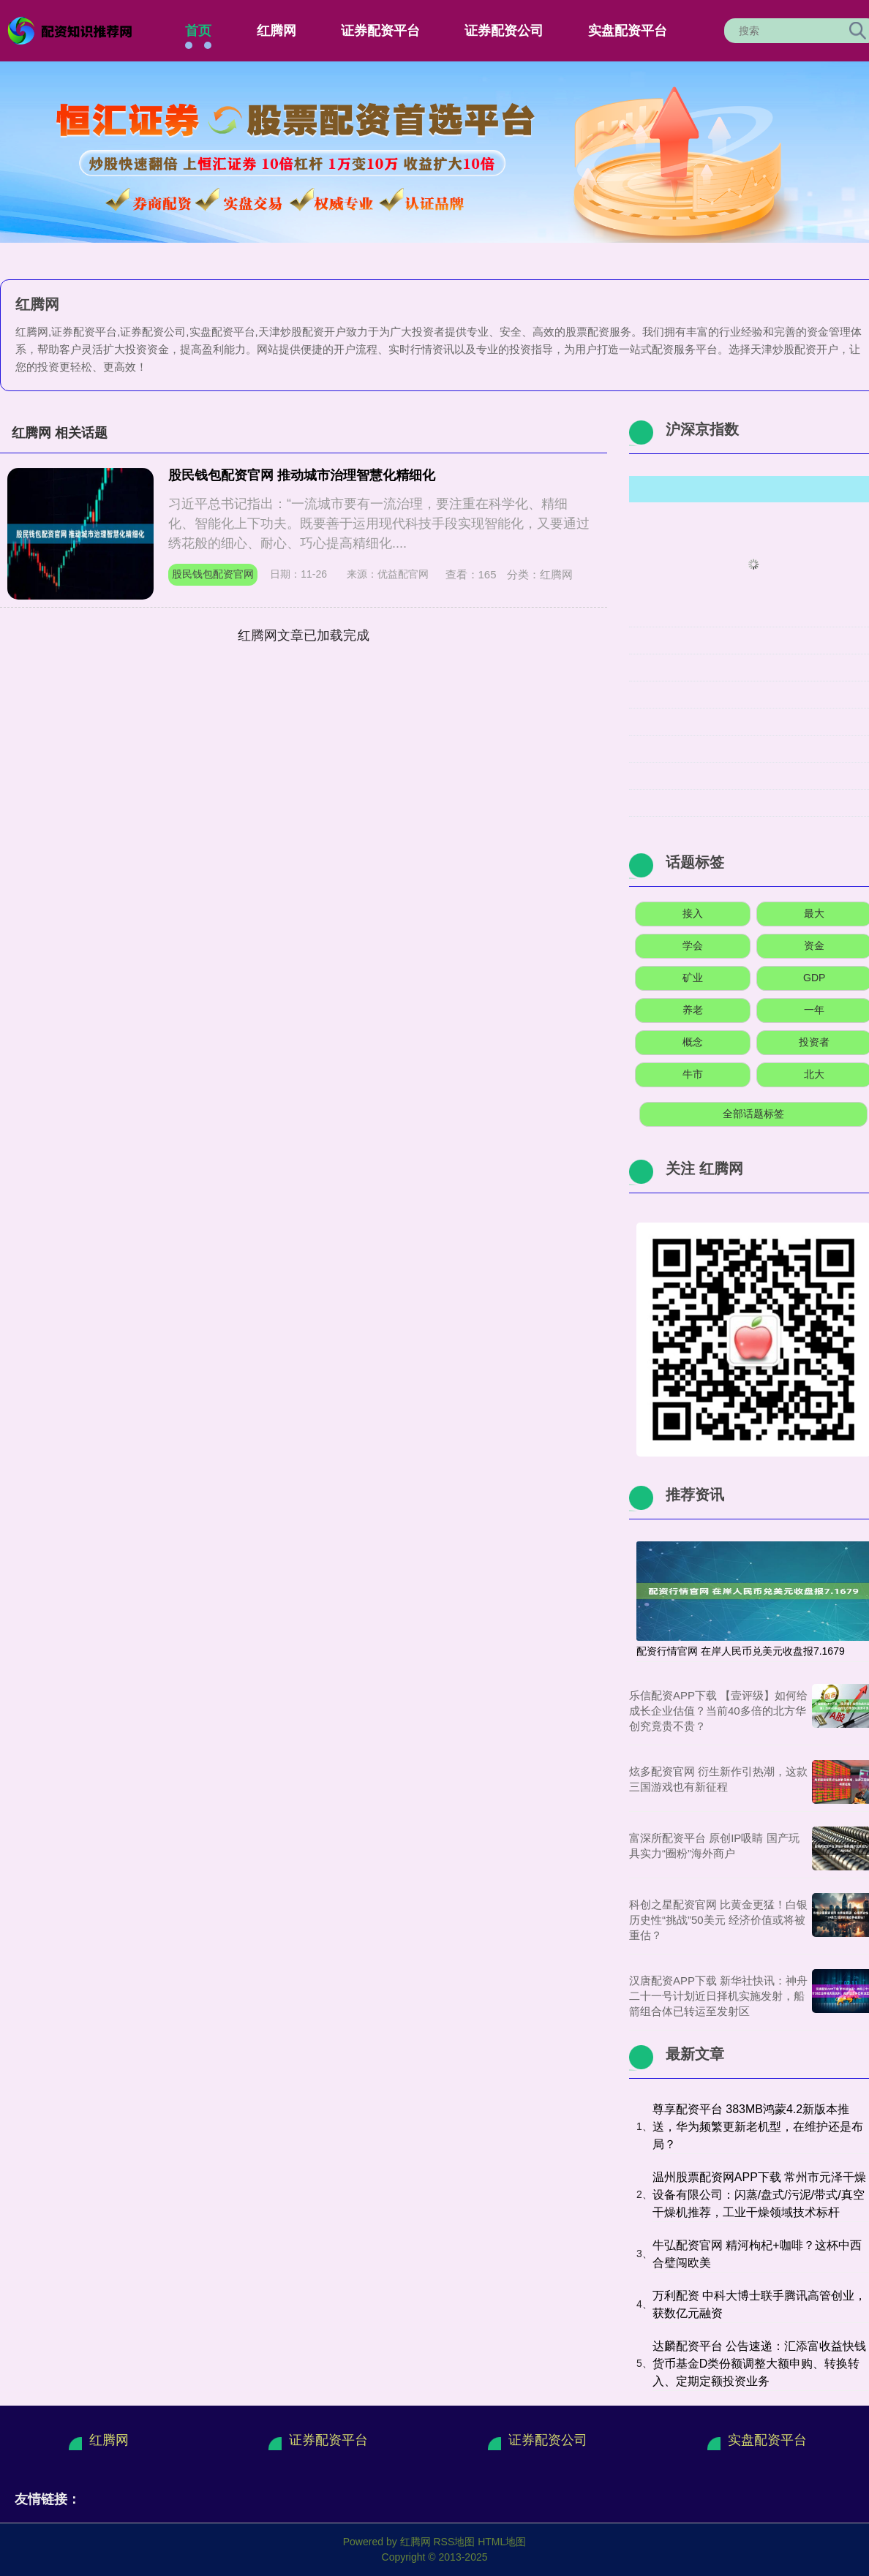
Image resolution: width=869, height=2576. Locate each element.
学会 (692, 945)
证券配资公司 (503, 30)
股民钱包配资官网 (213, 574)
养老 (692, 1010)
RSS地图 (454, 2541)
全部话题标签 (753, 1113)
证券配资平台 (380, 30)
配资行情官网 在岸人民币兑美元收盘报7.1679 (740, 1651)
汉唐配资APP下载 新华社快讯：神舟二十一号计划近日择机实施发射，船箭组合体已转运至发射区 (718, 1995)
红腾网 (276, 30)
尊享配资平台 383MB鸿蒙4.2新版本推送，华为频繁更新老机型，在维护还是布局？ (757, 2126)
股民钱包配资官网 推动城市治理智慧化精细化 (301, 475)
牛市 (692, 1074)
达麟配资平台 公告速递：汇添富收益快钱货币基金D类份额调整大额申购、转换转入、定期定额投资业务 (759, 2363)
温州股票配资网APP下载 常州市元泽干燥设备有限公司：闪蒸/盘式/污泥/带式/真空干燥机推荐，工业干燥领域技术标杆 (759, 2194)
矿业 (692, 977)
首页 (198, 30)
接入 (692, 913)
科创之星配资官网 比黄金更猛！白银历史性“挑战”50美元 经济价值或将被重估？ (718, 1919)
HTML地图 (502, 2541)
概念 (692, 1042)
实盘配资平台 (627, 30)
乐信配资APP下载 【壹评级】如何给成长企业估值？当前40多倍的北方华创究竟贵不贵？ (718, 1710)
